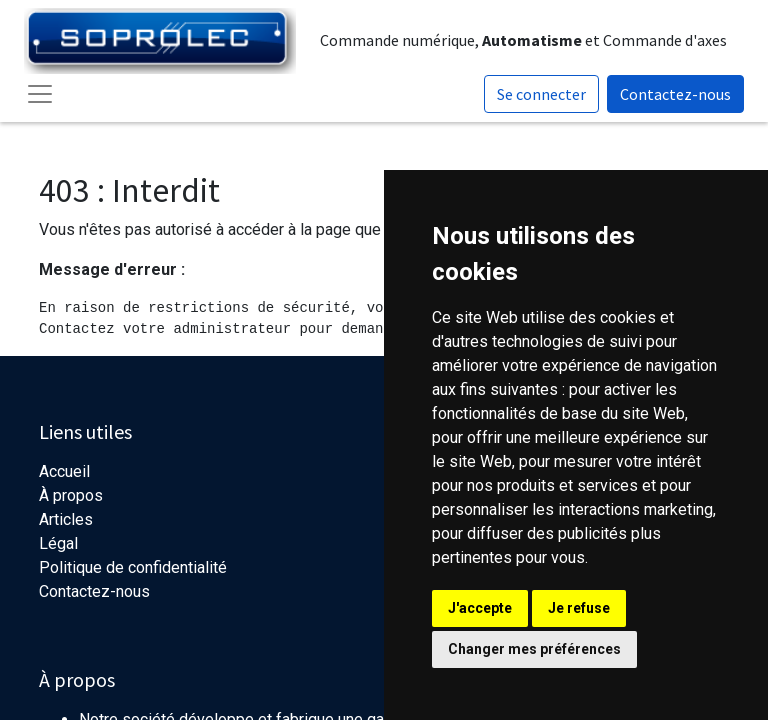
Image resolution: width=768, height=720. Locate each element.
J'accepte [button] (480, 608)
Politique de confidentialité (133, 567)
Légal (58, 543)
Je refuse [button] (579, 608)
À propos (71, 495)
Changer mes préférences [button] (534, 649)
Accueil (64, 471)
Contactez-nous (675, 94)
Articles (66, 519)
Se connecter (541, 94)
